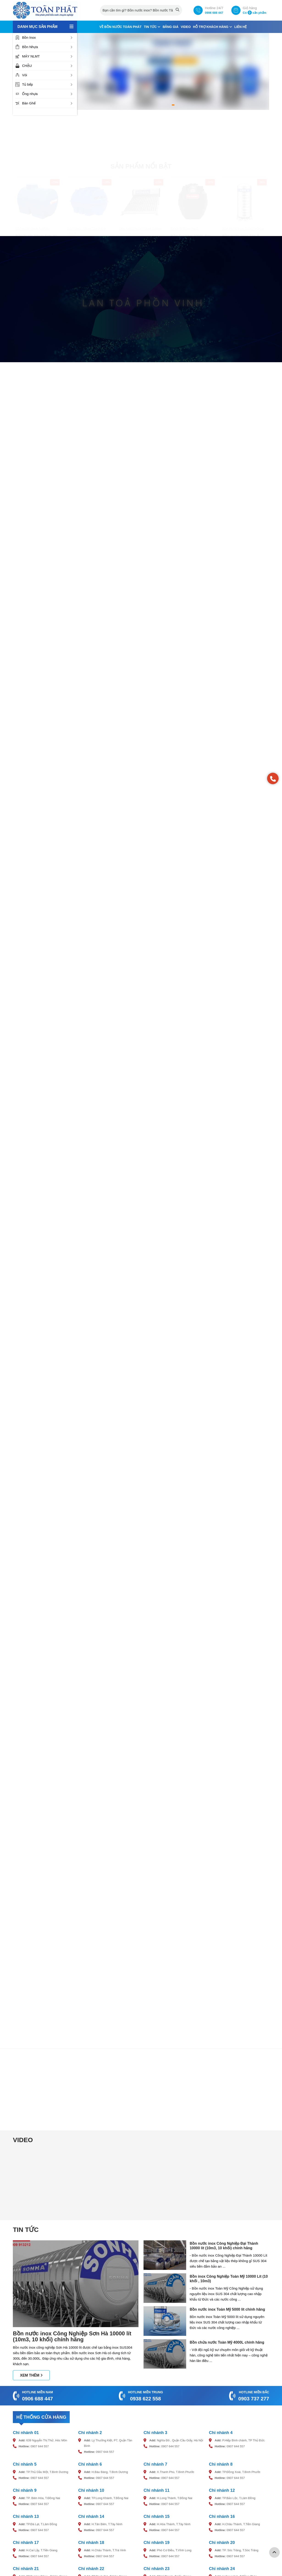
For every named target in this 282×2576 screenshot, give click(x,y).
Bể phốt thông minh (212, 185)
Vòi (24, 75)
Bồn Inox (29, 37)
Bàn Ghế (29, 103)
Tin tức (152, 27)
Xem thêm (31, 2338)
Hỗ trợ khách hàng (212, 27)
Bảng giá (170, 27)
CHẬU (27, 66)
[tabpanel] (173, 71)
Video (186, 27)
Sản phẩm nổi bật (141, 122)
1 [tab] (173, 105)
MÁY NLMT (31, 56)
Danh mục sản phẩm (37, 27)
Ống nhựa (30, 94)
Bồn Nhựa (30, 47)
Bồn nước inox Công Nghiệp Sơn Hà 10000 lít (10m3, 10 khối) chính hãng (72, 2299)
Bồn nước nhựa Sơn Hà (60, 185)
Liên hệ (240, 27)
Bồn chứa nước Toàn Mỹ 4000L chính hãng (227, 2305)
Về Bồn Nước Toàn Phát (121, 27)
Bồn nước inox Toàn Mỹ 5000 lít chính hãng (227, 2272)
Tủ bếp (27, 84)
